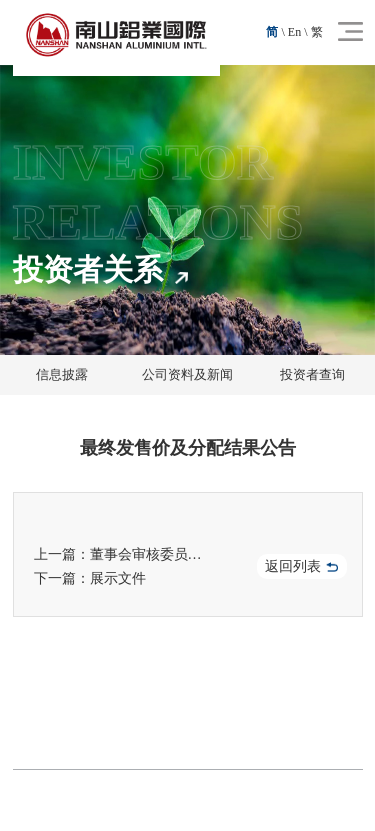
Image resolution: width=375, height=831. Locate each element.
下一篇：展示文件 (90, 578)
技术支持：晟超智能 (281, 800)
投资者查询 (312, 374)
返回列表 (301, 566)
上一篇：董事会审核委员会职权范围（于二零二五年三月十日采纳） (127, 554)
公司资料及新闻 (187, 374)
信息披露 (62, 374)
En (294, 32)
